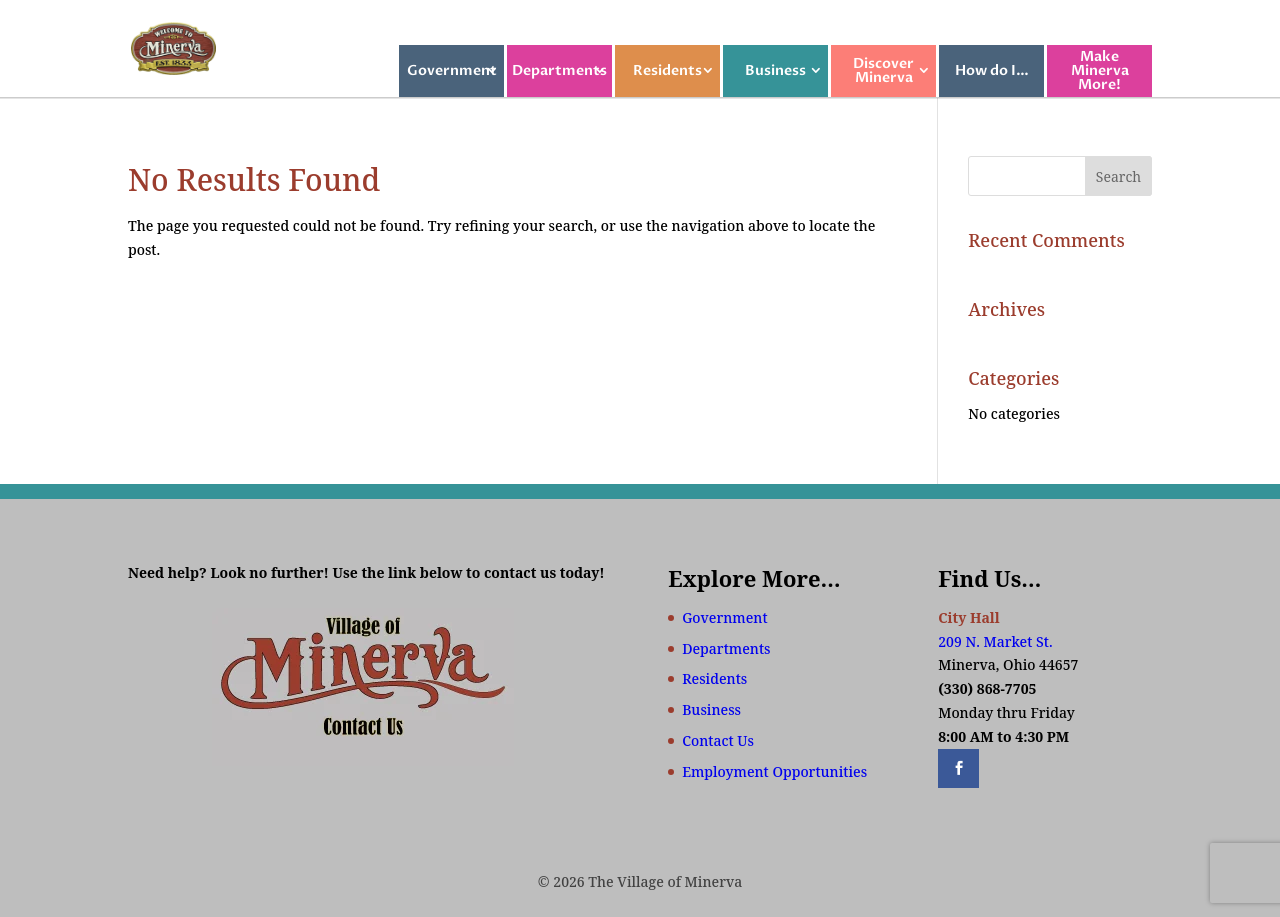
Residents (667, 70)
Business (775, 70)
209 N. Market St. (995, 641)
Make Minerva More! (1100, 70)
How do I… (992, 70)
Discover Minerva (883, 70)
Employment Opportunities (774, 771)
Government (452, 70)
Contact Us (718, 740)
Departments (559, 70)
